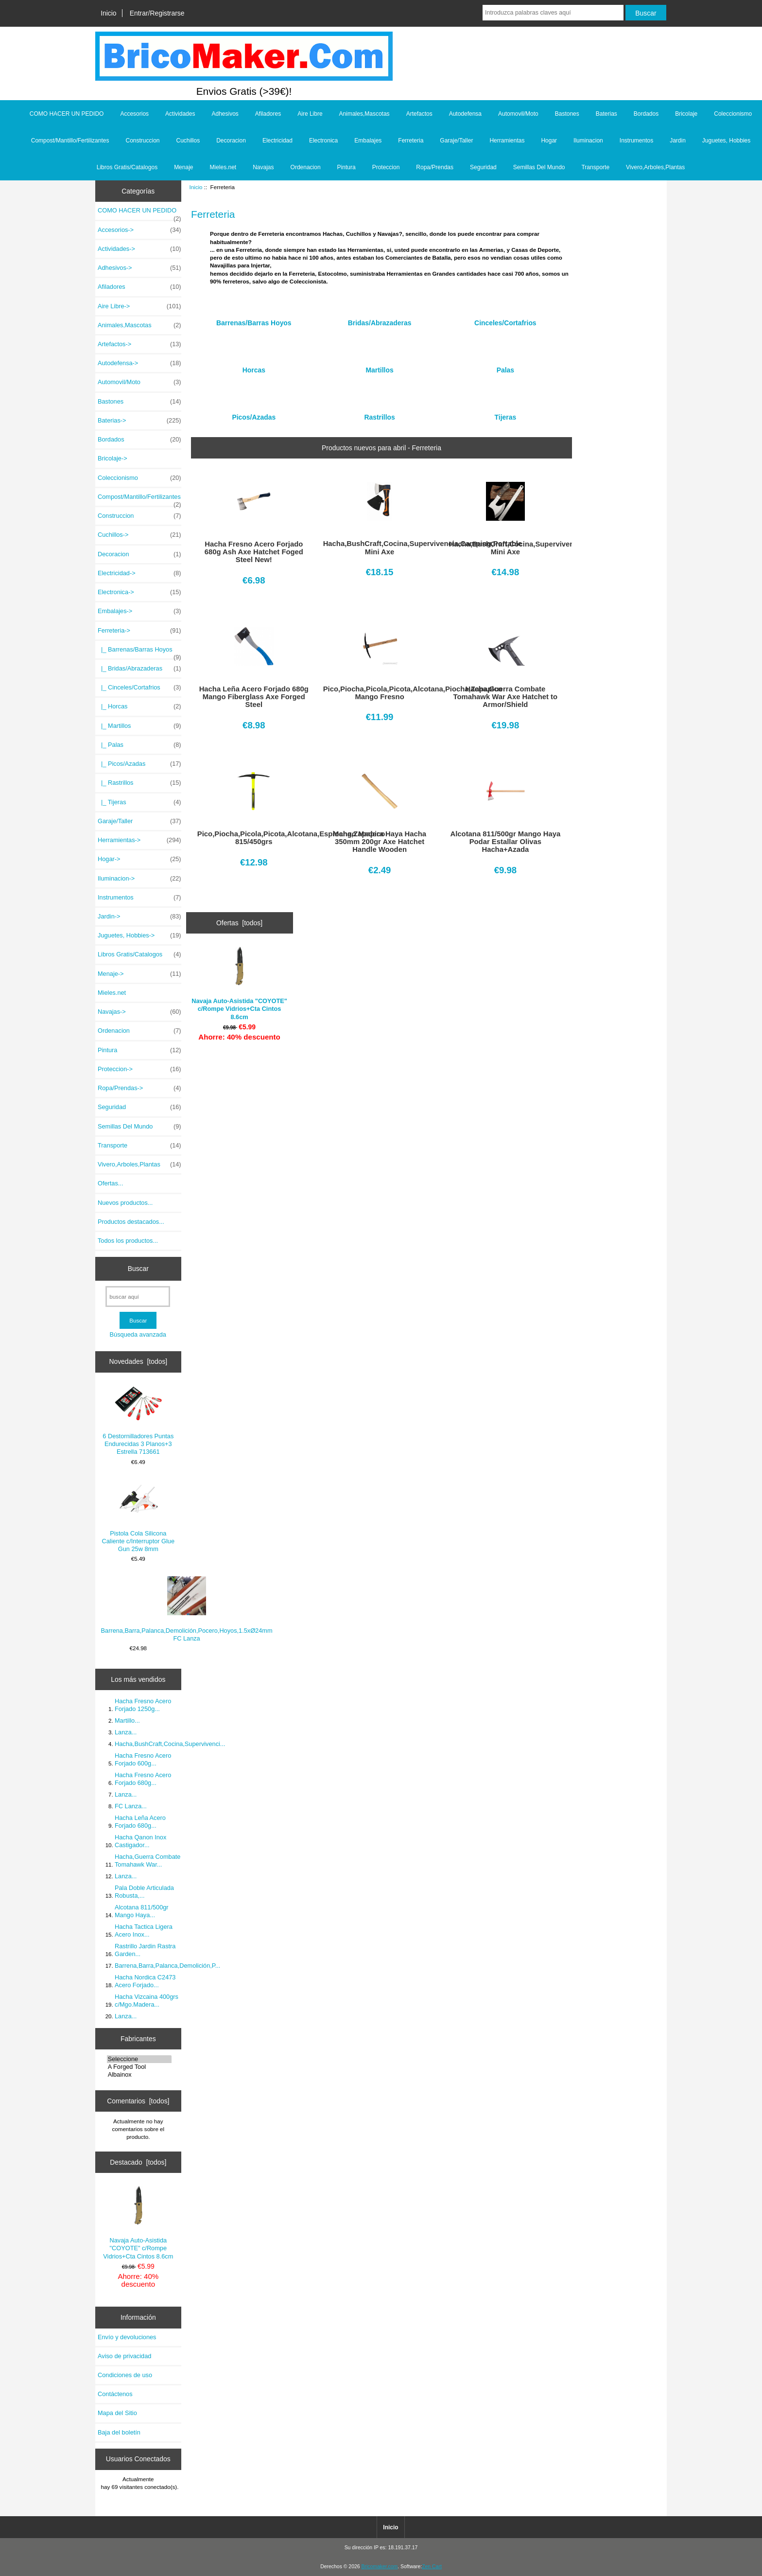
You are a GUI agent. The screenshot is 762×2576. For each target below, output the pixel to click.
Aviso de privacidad (124, 2356)
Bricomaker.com (379, 2566)
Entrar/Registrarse (157, 13)
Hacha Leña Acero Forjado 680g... (140, 1821)
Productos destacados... (131, 1221)
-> (139, 631)
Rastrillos (379, 413)
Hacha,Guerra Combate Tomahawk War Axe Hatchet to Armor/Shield (505, 696)
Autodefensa (465, 113)
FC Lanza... (131, 1806)
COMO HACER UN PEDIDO (67, 113)
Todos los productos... (128, 1240)
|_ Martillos (139, 726)
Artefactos (419, 113)
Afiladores (268, 113)
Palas (505, 366)
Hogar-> (139, 859)
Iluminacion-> (139, 878)
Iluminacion (588, 140)
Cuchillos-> (139, 535)
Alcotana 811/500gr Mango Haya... (142, 1911)
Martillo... (127, 1720)
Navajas (263, 167)
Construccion (142, 140)
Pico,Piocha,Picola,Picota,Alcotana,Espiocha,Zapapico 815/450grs (254, 838)
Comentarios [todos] (138, 2101)
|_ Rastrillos (139, 783)
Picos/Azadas (254, 413)
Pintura (346, 167)
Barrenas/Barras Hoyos (254, 319)
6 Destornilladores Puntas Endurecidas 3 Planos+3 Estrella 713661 (138, 1421)
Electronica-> (139, 592)
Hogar (549, 140)
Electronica (323, 140)
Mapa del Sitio (117, 2413)
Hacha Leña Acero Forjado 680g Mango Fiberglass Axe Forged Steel (254, 696)
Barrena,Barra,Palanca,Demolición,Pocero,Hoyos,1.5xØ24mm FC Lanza (187, 1609)
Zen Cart (432, 2566)
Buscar (138, 1268)
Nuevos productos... (125, 1202)
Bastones (567, 113)
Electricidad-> (139, 573)
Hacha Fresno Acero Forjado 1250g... (143, 1704)
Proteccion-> (139, 1069)
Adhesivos (224, 113)
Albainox (139, 2075)
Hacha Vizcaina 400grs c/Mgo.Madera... (146, 2000)
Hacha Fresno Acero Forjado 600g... (143, 1759)
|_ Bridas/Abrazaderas (139, 668)
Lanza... (126, 1732)
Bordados (646, 113)
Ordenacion (306, 167)
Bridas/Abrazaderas (380, 319)
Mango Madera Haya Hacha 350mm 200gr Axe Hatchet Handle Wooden (379, 841)
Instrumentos (636, 140)
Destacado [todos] (138, 2162)
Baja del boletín (119, 2432)
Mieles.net (222, 167)
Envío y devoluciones (127, 2337)
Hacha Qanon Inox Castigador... (140, 1841)
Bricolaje (686, 113)
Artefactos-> (139, 344)
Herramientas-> (139, 840)
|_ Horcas (139, 706)
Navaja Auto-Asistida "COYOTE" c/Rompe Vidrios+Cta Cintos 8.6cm (138, 2222)
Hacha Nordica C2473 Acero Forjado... (145, 1981)
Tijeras (506, 413)
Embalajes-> (139, 611)
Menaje (183, 167)
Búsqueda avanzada (138, 1334)
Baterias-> (139, 420)
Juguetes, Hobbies (726, 140)
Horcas (253, 366)
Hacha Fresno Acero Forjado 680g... (143, 1778)
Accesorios (134, 113)
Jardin (678, 140)
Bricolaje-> (112, 458)
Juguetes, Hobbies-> (139, 935)
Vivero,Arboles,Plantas (655, 167)
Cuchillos (188, 140)
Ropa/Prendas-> (139, 1088)
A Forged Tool (139, 2067)
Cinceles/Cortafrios (505, 319)
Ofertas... (110, 1183)
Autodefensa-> (139, 363)
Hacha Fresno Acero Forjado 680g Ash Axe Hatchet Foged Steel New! (254, 552)
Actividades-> (139, 249)
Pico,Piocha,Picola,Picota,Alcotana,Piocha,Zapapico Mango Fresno (379, 693)
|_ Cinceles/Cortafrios (139, 687)
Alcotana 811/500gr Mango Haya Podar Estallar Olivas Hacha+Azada (505, 841)
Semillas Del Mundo (539, 167)
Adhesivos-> (139, 268)
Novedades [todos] (138, 1361)
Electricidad (277, 140)
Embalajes (367, 140)
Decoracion (231, 140)
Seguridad (483, 167)
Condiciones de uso (125, 2375)
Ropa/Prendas (434, 167)
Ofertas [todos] (239, 923)
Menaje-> (139, 974)
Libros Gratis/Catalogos (127, 167)
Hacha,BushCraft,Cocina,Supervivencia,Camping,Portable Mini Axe (379, 547)
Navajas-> (139, 1012)
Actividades (180, 113)
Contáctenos (115, 2394)
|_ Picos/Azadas (139, 764)
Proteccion (386, 167)
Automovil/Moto (518, 113)
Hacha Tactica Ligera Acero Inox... (144, 1930)
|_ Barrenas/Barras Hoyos (139, 652)
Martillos (379, 366)
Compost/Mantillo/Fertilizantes (70, 140)
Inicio (108, 13)
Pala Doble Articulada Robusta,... (144, 1891)
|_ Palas (139, 745)
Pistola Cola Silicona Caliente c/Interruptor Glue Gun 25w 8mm (138, 1516)
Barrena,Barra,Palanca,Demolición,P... (167, 1965)
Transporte (595, 167)
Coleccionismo (733, 113)
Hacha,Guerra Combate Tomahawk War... (147, 1860)
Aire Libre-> (139, 306)
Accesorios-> (139, 230)
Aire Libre (309, 113)
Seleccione (139, 2059)
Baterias (606, 113)
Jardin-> (139, 916)
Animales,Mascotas (364, 113)
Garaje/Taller (456, 140)
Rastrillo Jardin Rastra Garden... (145, 1950)
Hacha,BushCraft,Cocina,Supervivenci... (170, 1743)
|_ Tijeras (139, 802)
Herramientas (506, 140)
